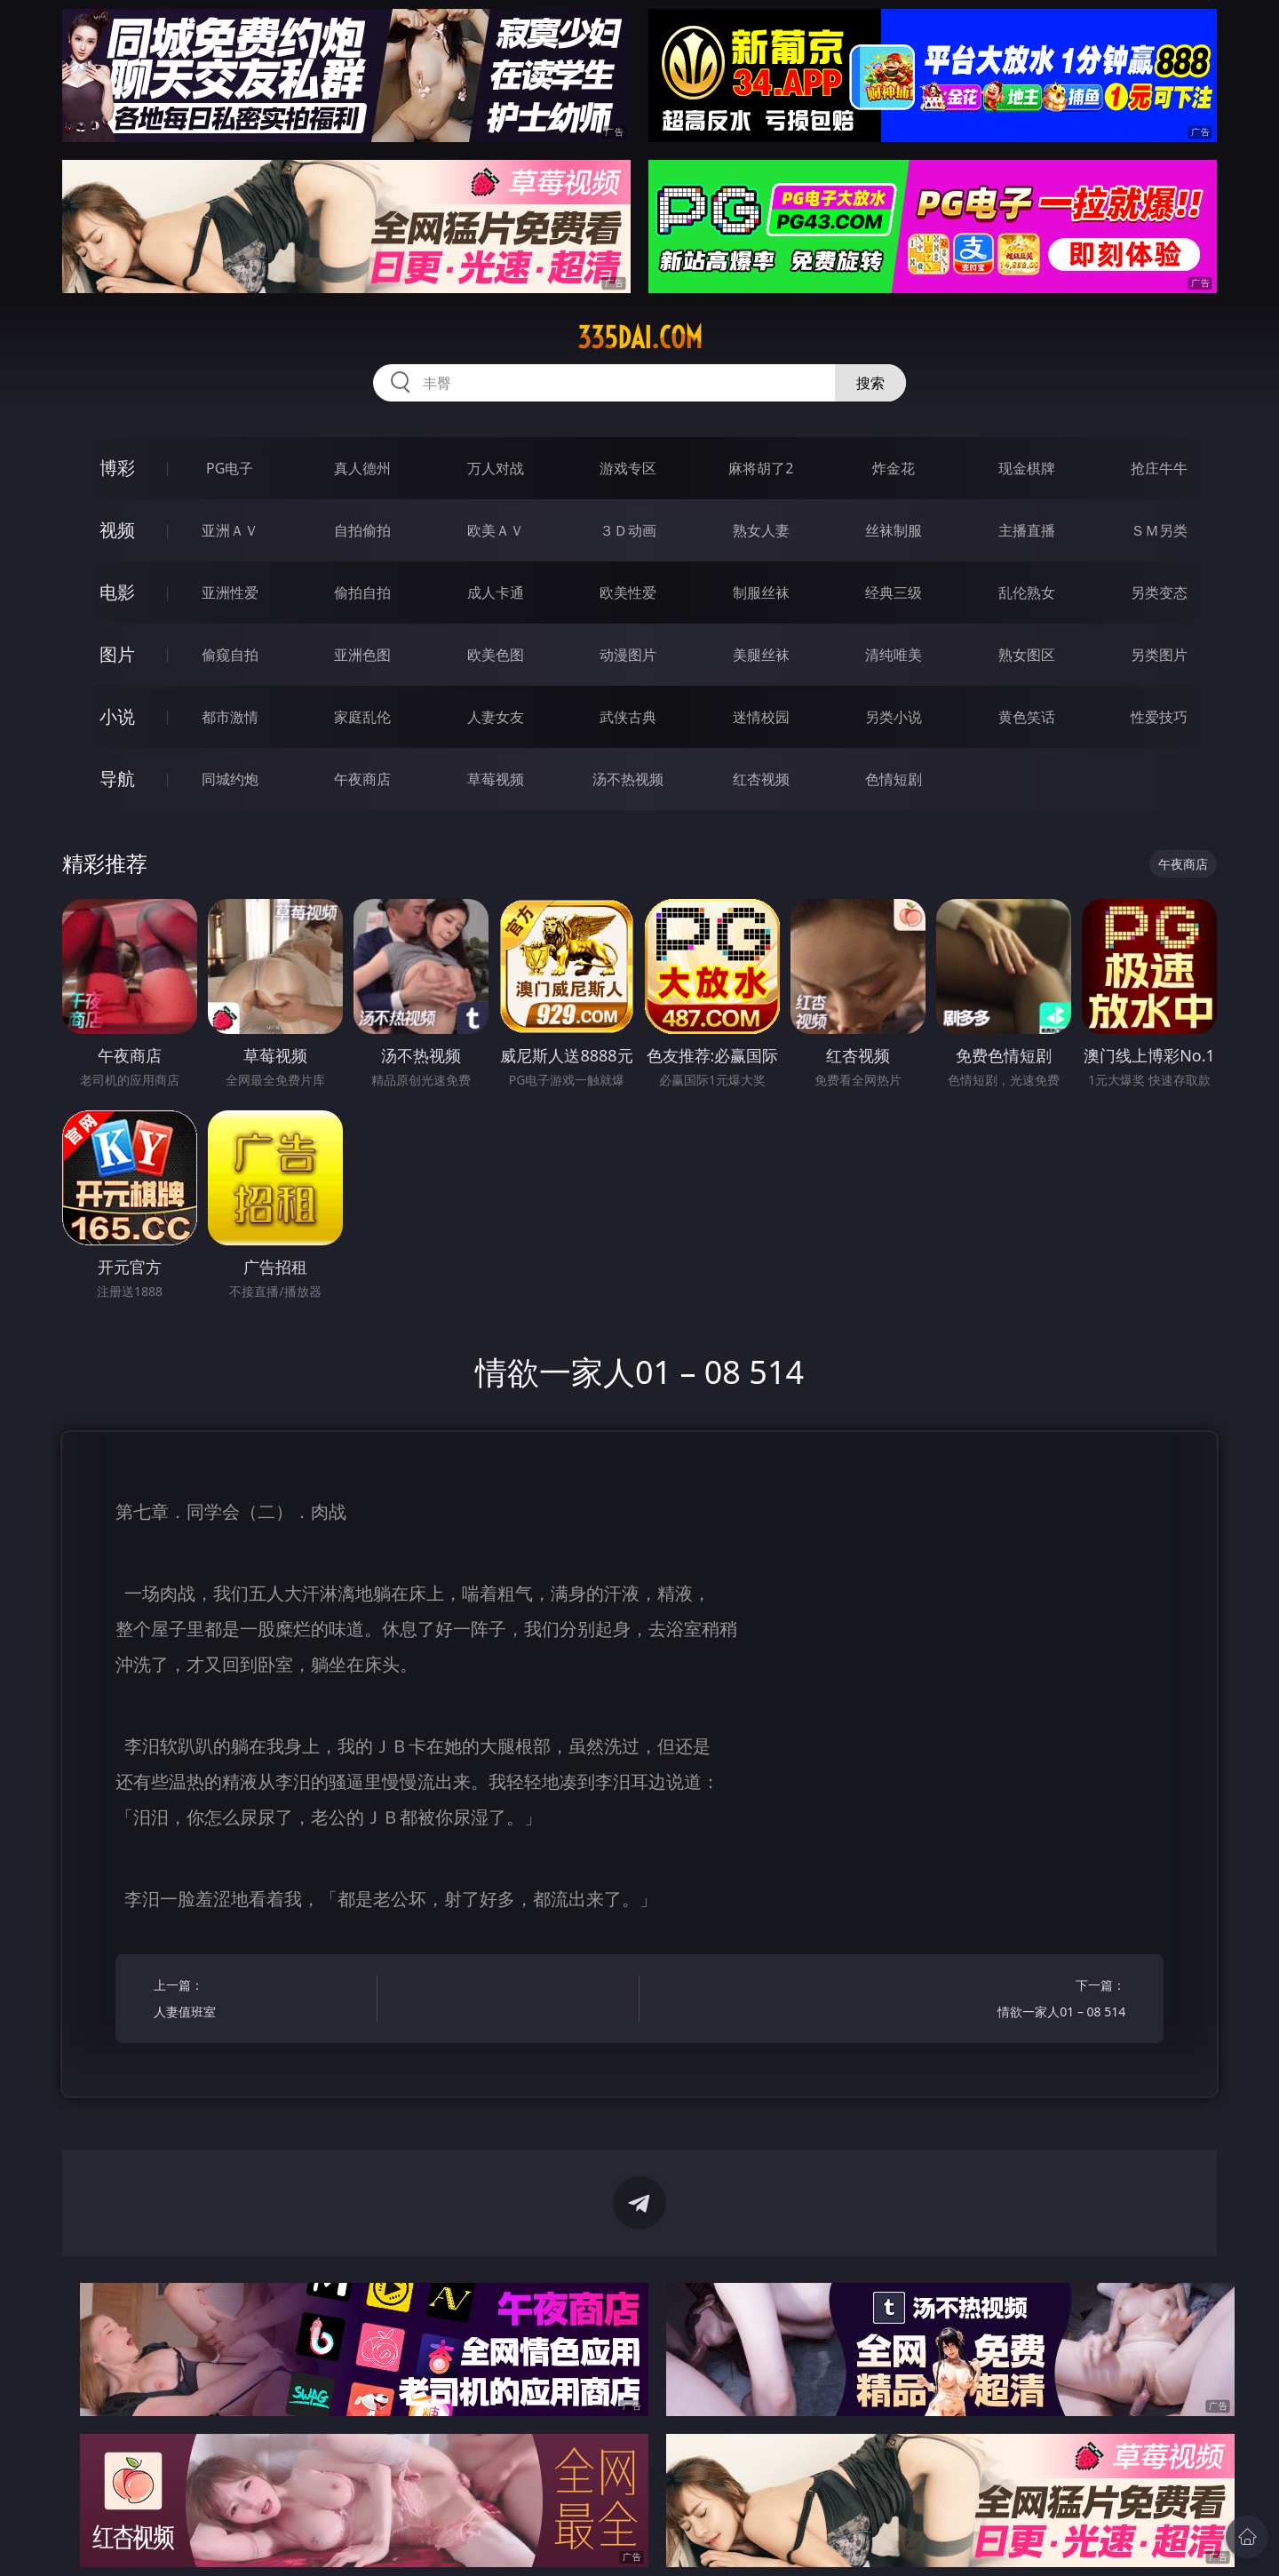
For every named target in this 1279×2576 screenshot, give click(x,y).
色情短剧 (893, 779)
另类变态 (1159, 592)
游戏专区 (628, 468)
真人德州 (362, 468)
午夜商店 (362, 779)
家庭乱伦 (362, 717)
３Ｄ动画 (628, 530)
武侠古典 (628, 717)
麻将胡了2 (760, 468)
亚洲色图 (362, 654)
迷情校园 (761, 717)
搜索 (870, 383)
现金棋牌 (1026, 468)
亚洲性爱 (230, 592)
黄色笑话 (1026, 717)
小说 (117, 716)
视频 (117, 530)
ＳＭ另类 (1159, 530)
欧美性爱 (628, 592)
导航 (117, 779)
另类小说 (893, 717)
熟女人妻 (761, 530)
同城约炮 (230, 779)
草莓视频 (495, 779)
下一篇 (1019, 2000)
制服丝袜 (761, 592)
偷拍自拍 (362, 592)
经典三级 (893, 592)
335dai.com (640, 337)
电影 (117, 592)
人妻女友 (495, 717)
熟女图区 (1026, 654)
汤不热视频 (627, 779)
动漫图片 (628, 654)
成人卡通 (495, 592)
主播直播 (1026, 530)
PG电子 (229, 468)
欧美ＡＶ (495, 530)
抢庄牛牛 (1159, 468)
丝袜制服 (893, 530)
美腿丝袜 (761, 654)
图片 (117, 654)
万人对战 (495, 468)
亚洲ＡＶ (230, 530)
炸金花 (893, 468)
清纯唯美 (893, 654)
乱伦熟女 (1026, 592)
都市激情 (230, 717)
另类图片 (1159, 654)
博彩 (117, 468)
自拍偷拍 (362, 530)
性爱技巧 (1159, 717)
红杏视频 (761, 779)
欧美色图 (495, 654)
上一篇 (260, 2000)
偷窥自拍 (230, 654)
